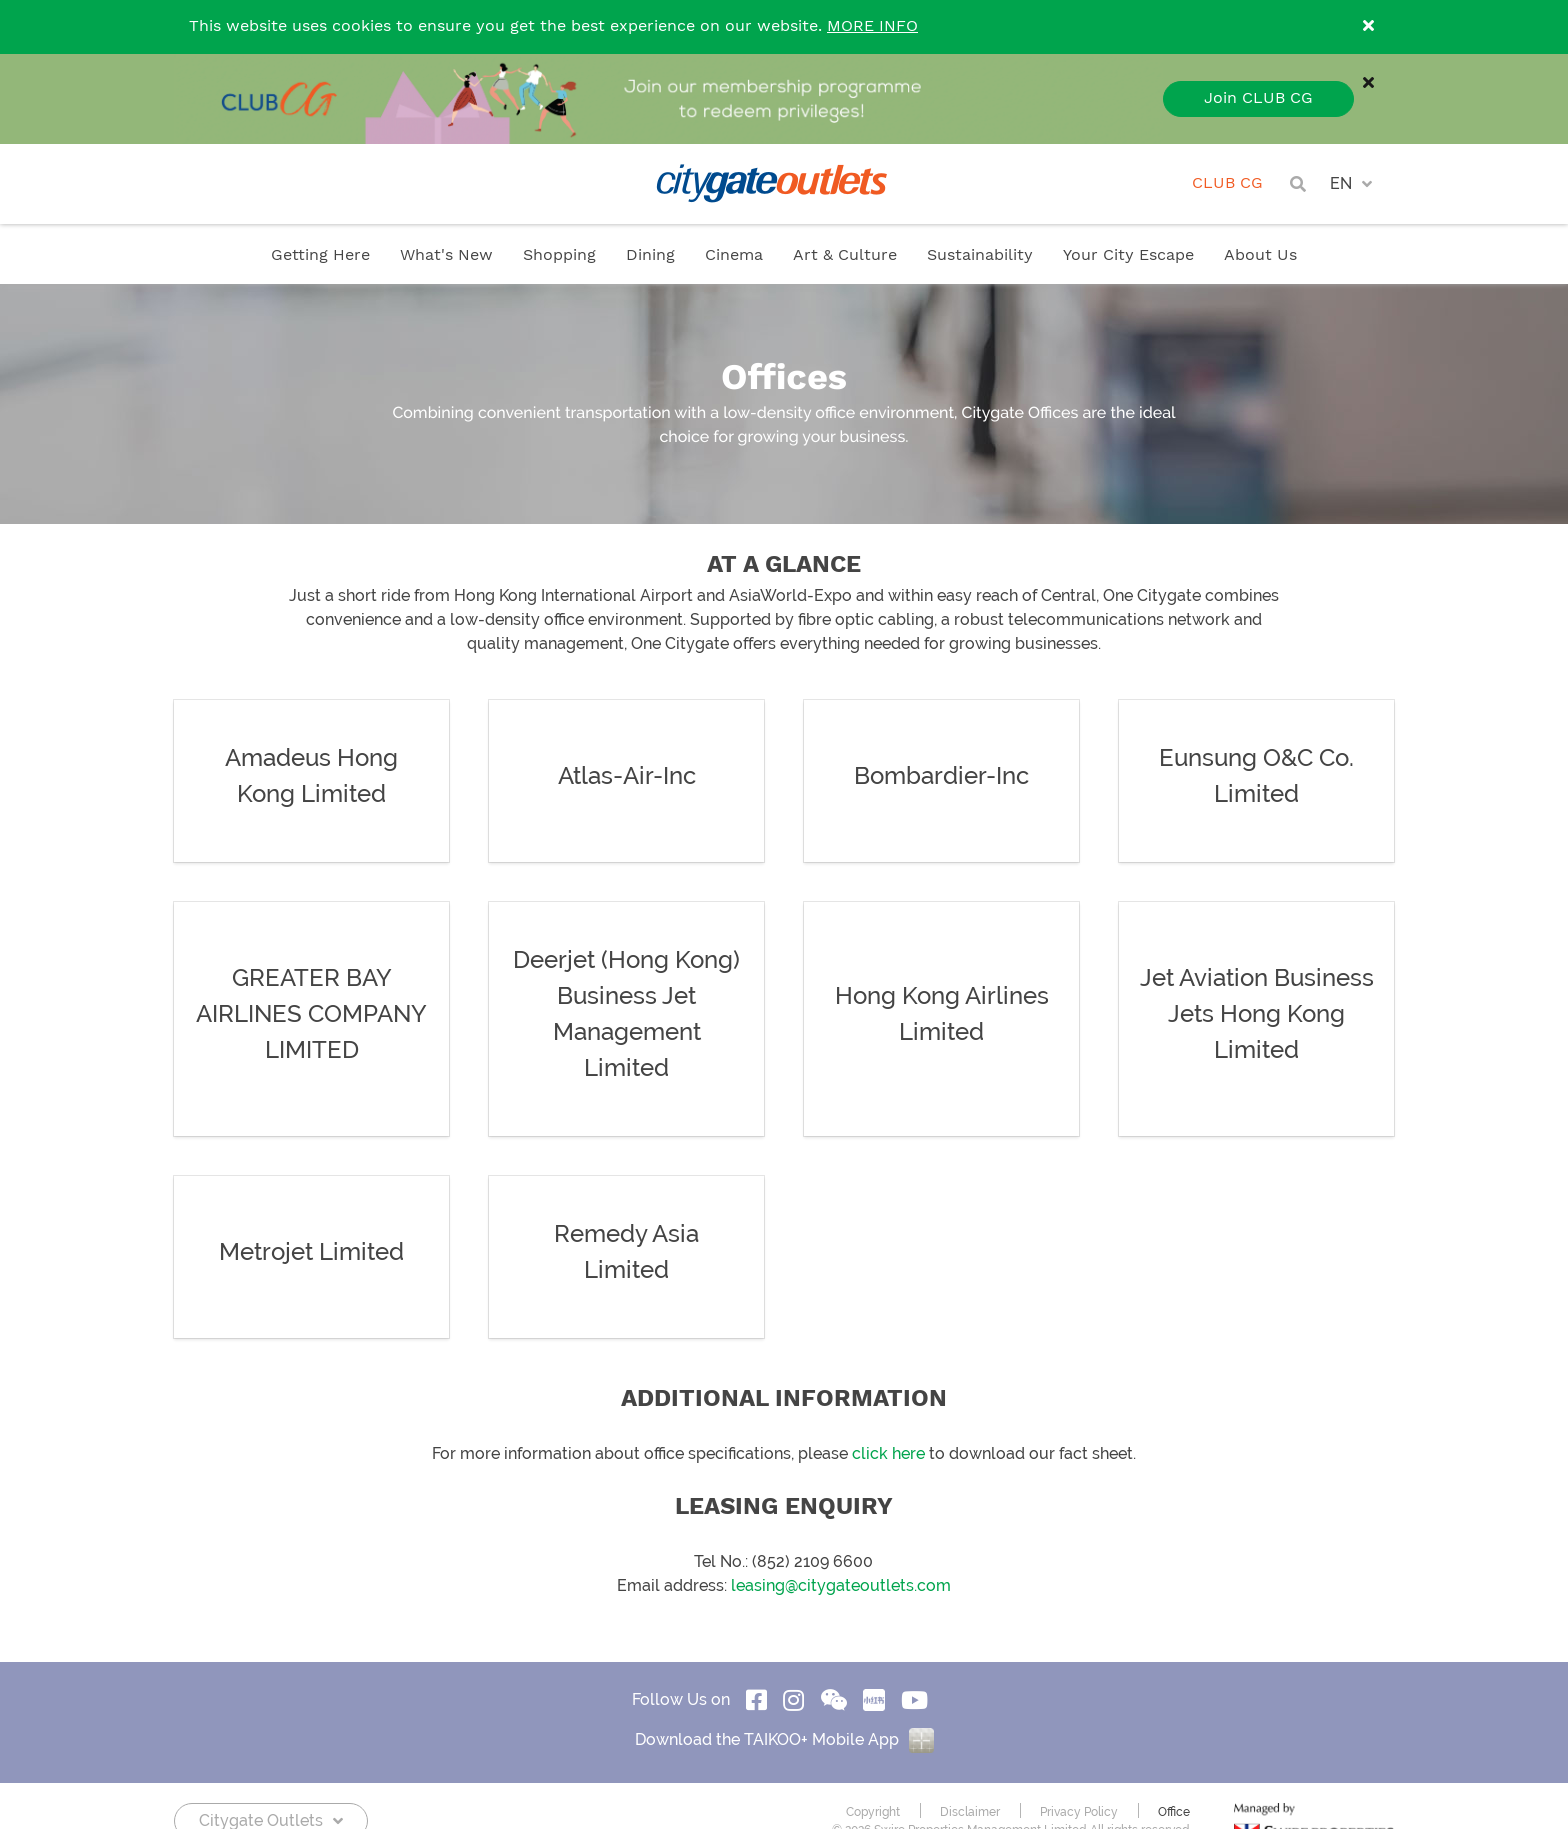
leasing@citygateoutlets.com (841, 1585)
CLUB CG (1227, 183)
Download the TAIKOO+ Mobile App (784, 1739)
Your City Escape (1128, 255)
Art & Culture (845, 255)
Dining (650, 255)
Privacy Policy (1079, 1812)
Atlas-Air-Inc (627, 776)
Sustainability (980, 255)
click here (888, 1453)
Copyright (873, 1812)
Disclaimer (970, 1812)
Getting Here (320, 255)
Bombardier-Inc (941, 776)
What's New (446, 255)
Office (1174, 1812)
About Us (1260, 255)
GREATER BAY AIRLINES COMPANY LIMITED (311, 1014)
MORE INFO (872, 26)
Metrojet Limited (311, 1252)
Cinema (734, 255)
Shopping (559, 255)
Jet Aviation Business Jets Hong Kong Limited (1257, 1014)
